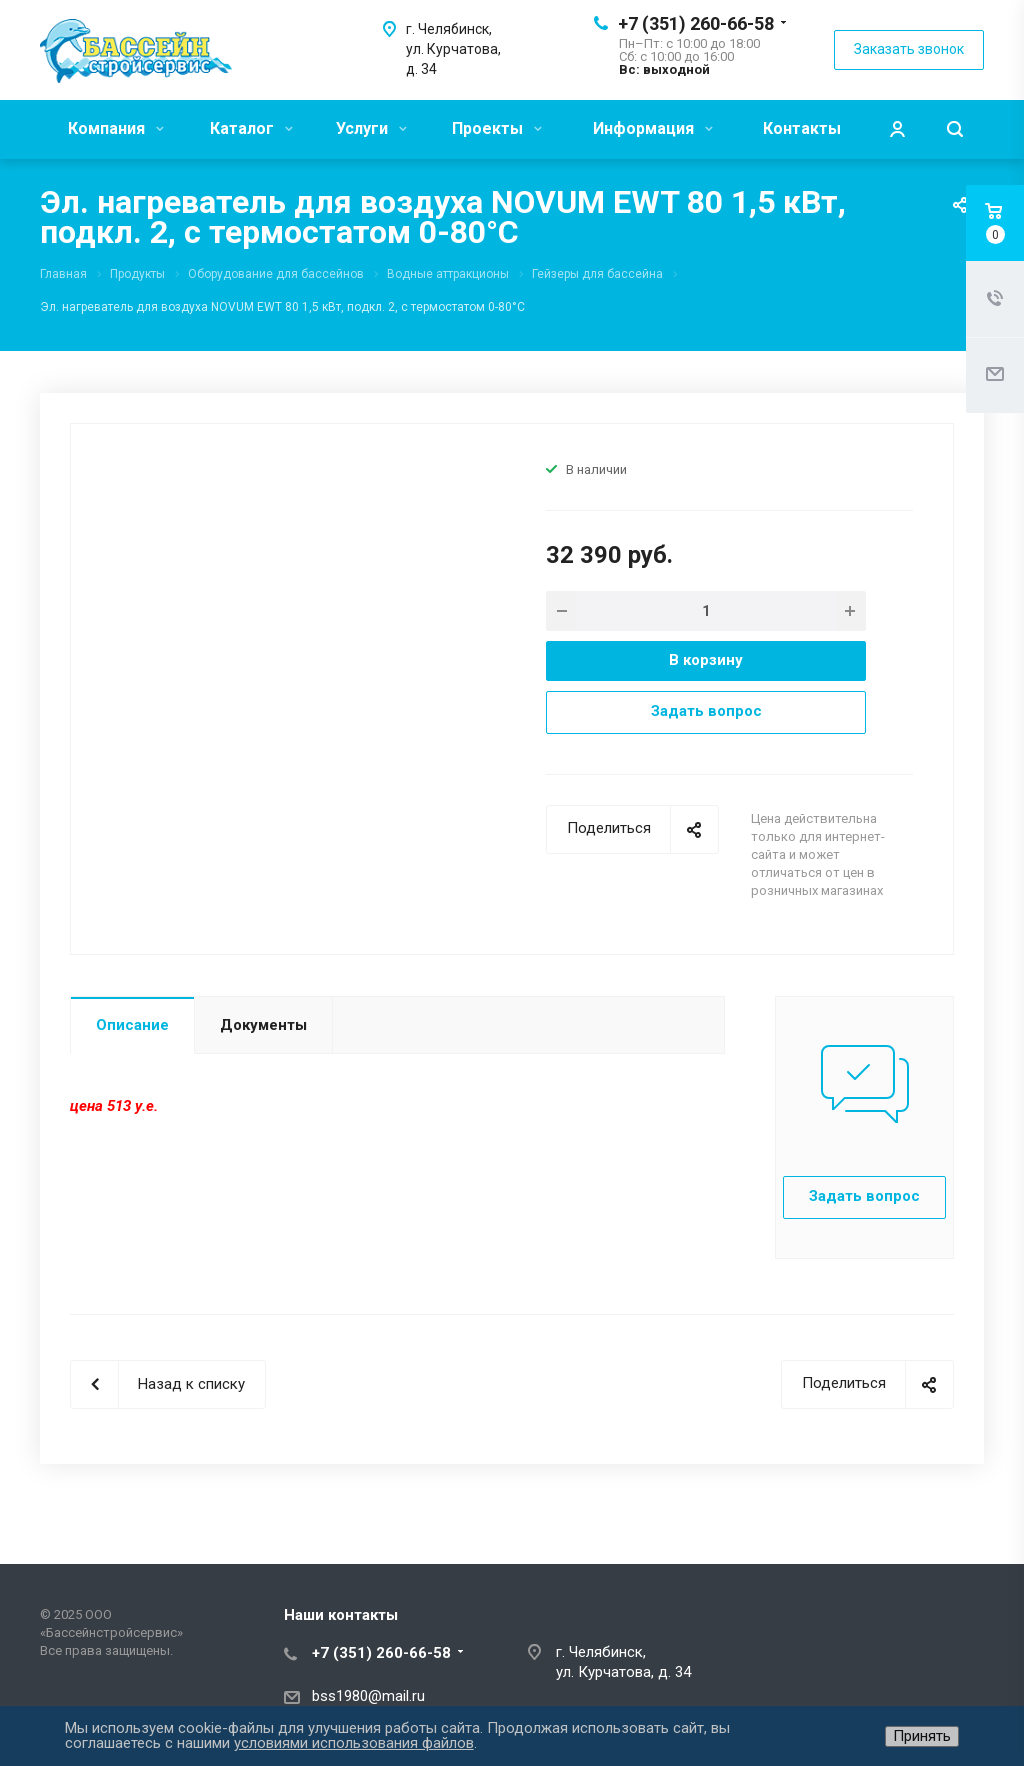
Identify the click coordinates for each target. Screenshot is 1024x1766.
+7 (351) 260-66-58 (696, 23)
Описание (132, 1025)
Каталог (251, 128)
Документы (263, 1025)
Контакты (802, 128)
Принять (922, 1736)
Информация (653, 128)
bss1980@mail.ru (368, 1696)
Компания (116, 128)
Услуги (371, 128)
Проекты (497, 128)
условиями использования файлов (354, 1743)
